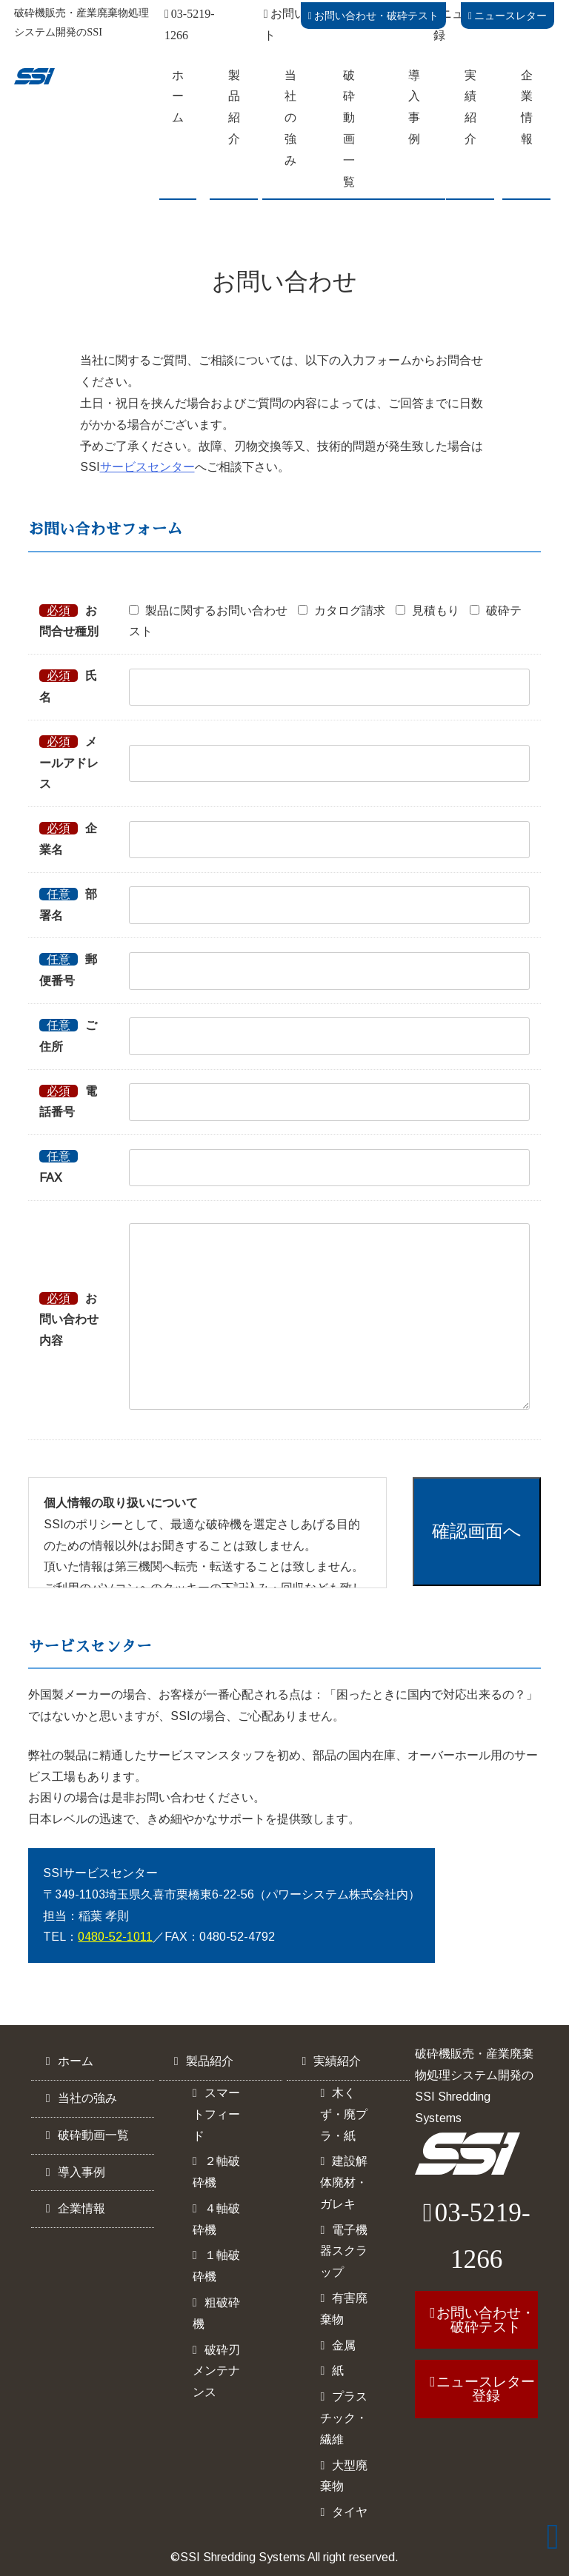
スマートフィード (216, 2114)
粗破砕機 (216, 2313)
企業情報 (527, 107)
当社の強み (290, 118)
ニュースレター (507, 15)
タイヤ (349, 2512)
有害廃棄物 (343, 2309)
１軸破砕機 (216, 2266)
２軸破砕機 (216, 2172)
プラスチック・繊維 (343, 2418)
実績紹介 (470, 107)
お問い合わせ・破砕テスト (373, 15)
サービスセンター (147, 467)
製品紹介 (234, 107)
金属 (344, 2345)
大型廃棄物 (343, 2476)
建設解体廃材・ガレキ (343, 2182)
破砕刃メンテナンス (216, 2371)
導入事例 (414, 107)
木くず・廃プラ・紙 (343, 2114)
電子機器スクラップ (343, 2251)
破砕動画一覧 (349, 128)
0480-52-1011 (115, 1936)
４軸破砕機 (216, 2219)
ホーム (178, 96)
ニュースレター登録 (485, 2388)
